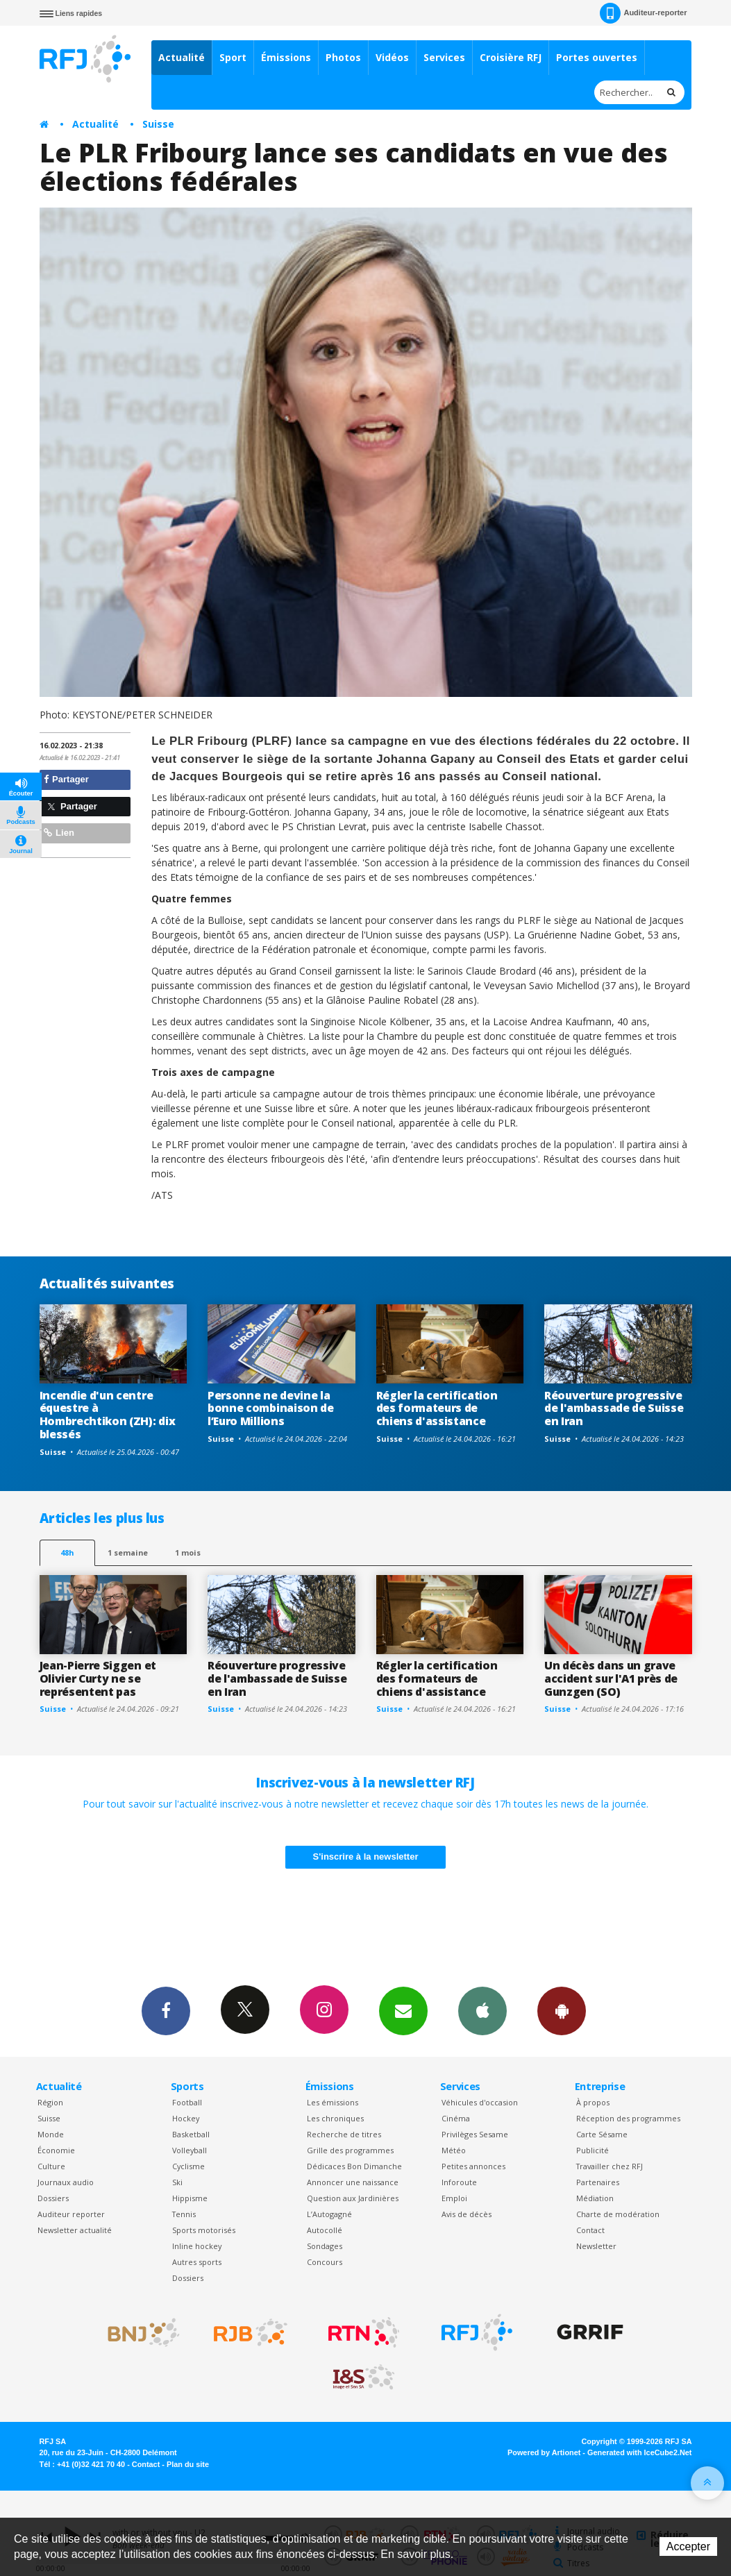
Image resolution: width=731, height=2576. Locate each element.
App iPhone (482, 2010)
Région (50, 2102)
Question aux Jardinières (352, 2198)
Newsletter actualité (74, 2229)
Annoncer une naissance (352, 2182)
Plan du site (188, 2464)
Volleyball (189, 2150)
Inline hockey (196, 2245)
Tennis (184, 2214)
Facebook (166, 2010)
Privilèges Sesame (475, 2134)
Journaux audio (65, 2182)
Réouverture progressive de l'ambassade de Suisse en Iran (613, 1408)
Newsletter (596, 2245)
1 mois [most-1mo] (188, 1552)
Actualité (181, 57)
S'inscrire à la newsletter (366, 1856)
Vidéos (392, 57)
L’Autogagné (329, 2214)
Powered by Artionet (543, 2452)
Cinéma (456, 2118)
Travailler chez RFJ (609, 2166)
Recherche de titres (344, 2134)
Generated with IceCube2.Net (639, 2452)
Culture (51, 2166)
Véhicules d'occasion (480, 2102)
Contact (590, 2229)
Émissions (286, 57)
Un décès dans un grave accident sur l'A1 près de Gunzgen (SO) (611, 1678)
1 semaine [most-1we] (128, 1552)
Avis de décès (466, 2214)
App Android (561, 2010)
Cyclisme (188, 2166)
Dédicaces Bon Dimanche (354, 2166)
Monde (50, 2134)
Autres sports (196, 2261)
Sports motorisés (203, 2229)
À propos (593, 2102)
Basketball (191, 2134)
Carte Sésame (602, 2134)
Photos (343, 57)
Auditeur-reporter (643, 13)
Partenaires (597, 2182)
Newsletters (403, 2010)
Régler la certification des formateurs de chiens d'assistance (437, 1408)
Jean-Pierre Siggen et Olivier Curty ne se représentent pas (98, 1678)
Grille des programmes (350, 2150)
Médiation (595, 2198)
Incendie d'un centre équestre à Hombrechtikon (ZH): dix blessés (108, 1415)
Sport (232, 57)
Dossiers (53, 2198)
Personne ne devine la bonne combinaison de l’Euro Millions (271, 1408)
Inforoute (459, 2182)
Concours (324, 2261)
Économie (56, 2150)
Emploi (454, 2198)
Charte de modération (617, 2214)
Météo (454, 2150)
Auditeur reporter (71, 2214)
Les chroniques (335, 2118)
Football (187, 2102)
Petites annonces (473, 2166)
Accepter (688, 2546)
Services (444, 57)
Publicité (592, 2150)
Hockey (185, 2118)
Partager (66, 779)
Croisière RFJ (510, 57)
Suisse (158, 124)
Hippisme (190, 2198)
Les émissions (332, 2102)
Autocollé (324, 2229)
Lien (59, 832)
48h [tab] (67, 1552)
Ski (177, 2182)
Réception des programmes (628, 2118)
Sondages (324, 2245)
